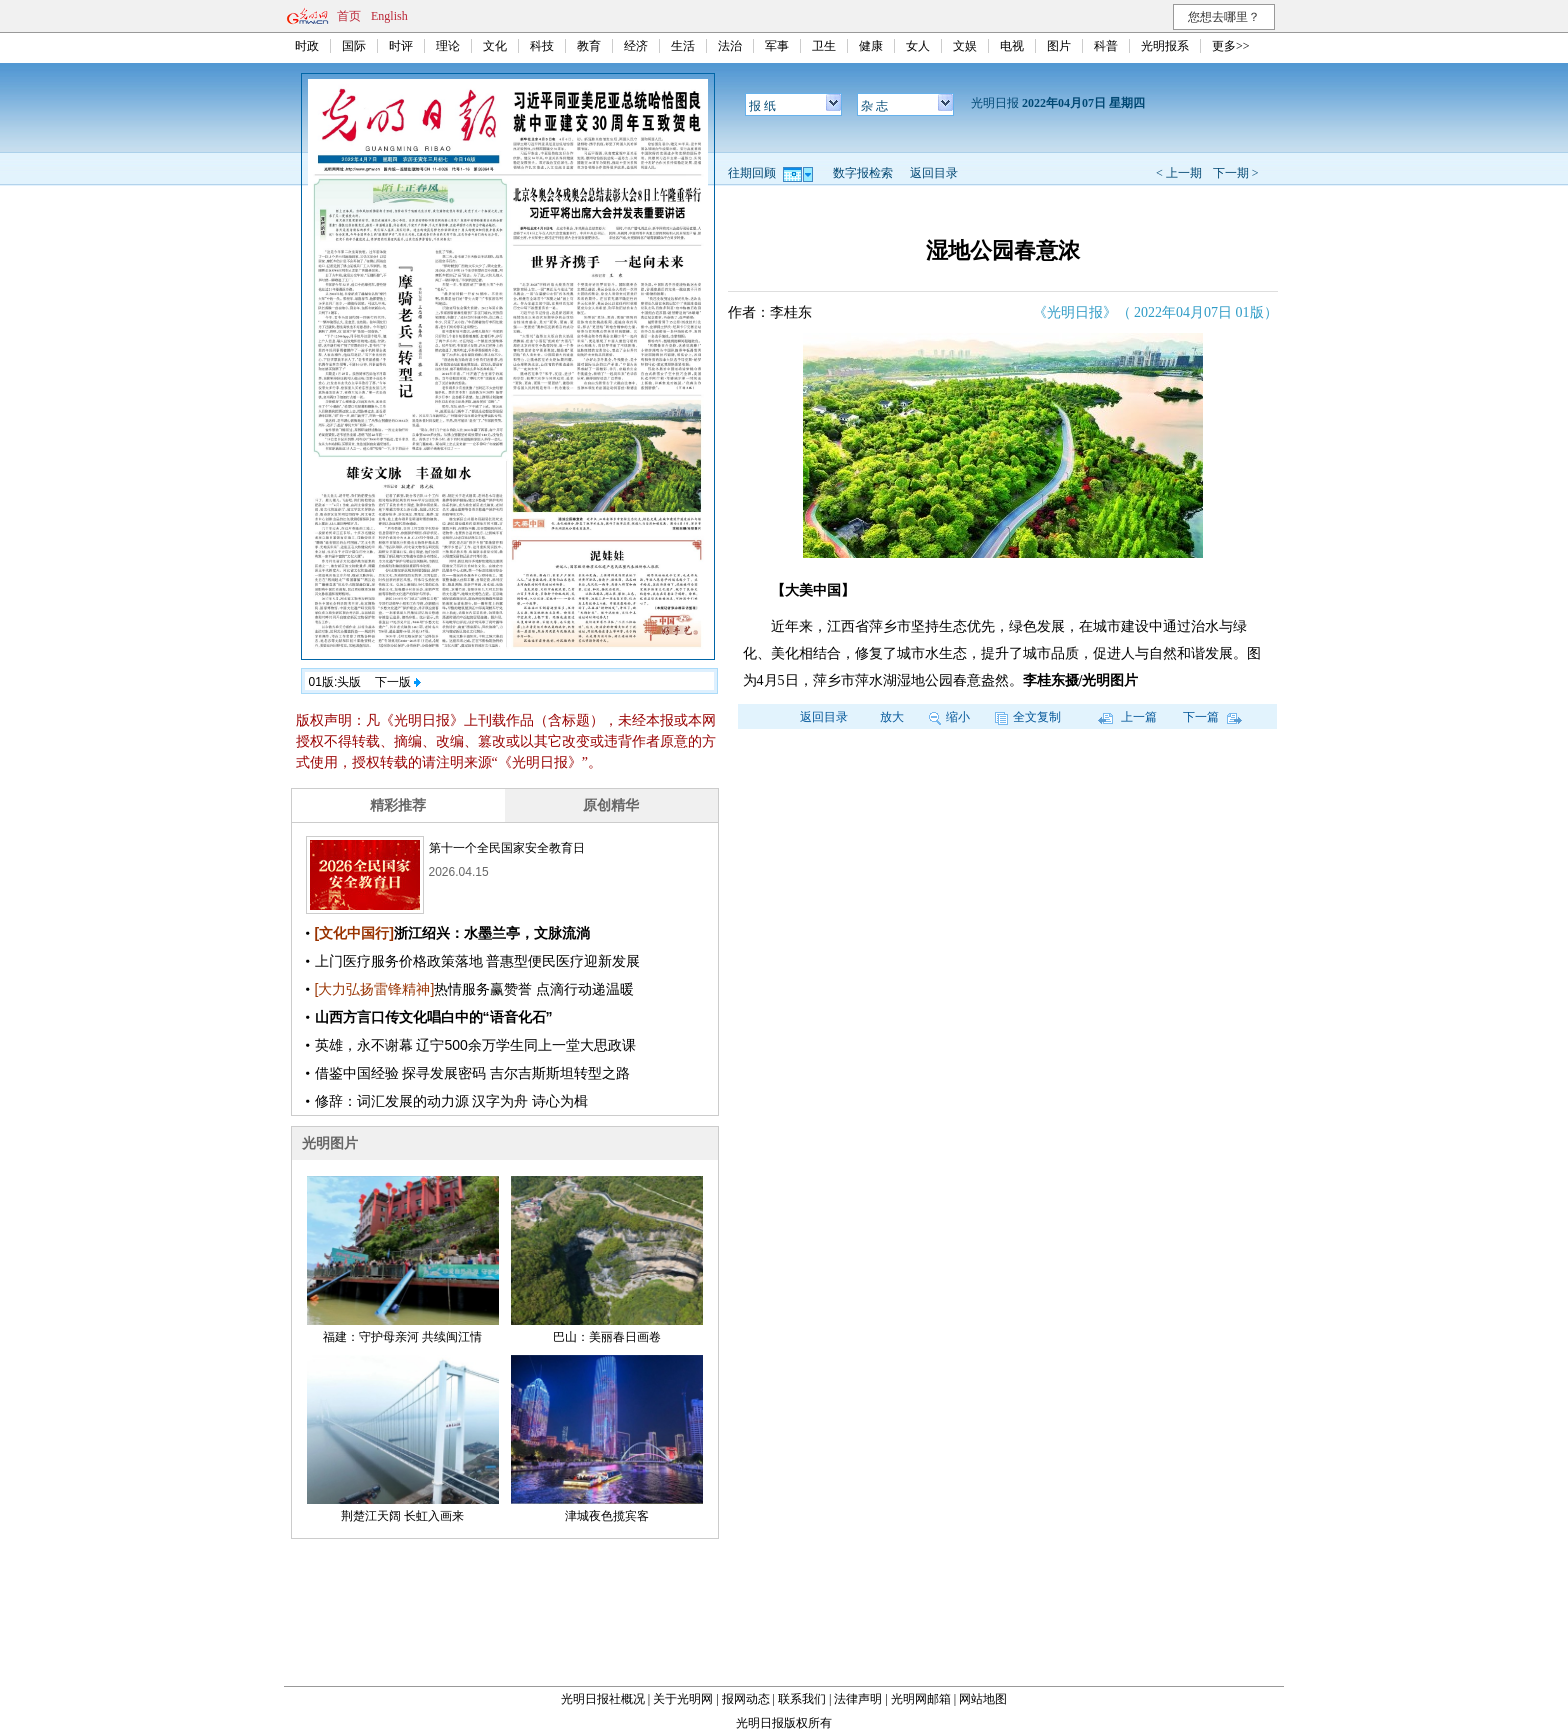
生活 (683, 46)
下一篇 (1212, 717)
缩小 (949, 717)
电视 (1012, 46)
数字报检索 (863, 173)
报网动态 (746, 1699)
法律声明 (858, 1699)
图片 (1059, 46)
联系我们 (802, 1699)
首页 (349, 16)
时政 (307, 46)
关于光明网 (683, 1699)
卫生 (824, 46)
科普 (1106, 46)
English (389, 16)
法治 (730, 46)
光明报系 (1165, 46)
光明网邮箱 (921, 1699)
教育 (589, 46)
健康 (871, 46)
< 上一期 (1179, 173)
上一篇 (1127, 717)
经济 (636, 46)
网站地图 (983, 1699)
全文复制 (1028, 717)
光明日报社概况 (603, 1699)
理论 (448, 46)
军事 (777, 46)
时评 (401, 46)
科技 (542, 46)
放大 (892, 717)
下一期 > (1236, 173)
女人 (918, 46)
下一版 (398, 682)
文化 (495, 46)
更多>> (1231, 46)
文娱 (965, 46)
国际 (354, 46)
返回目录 (934, 173)
